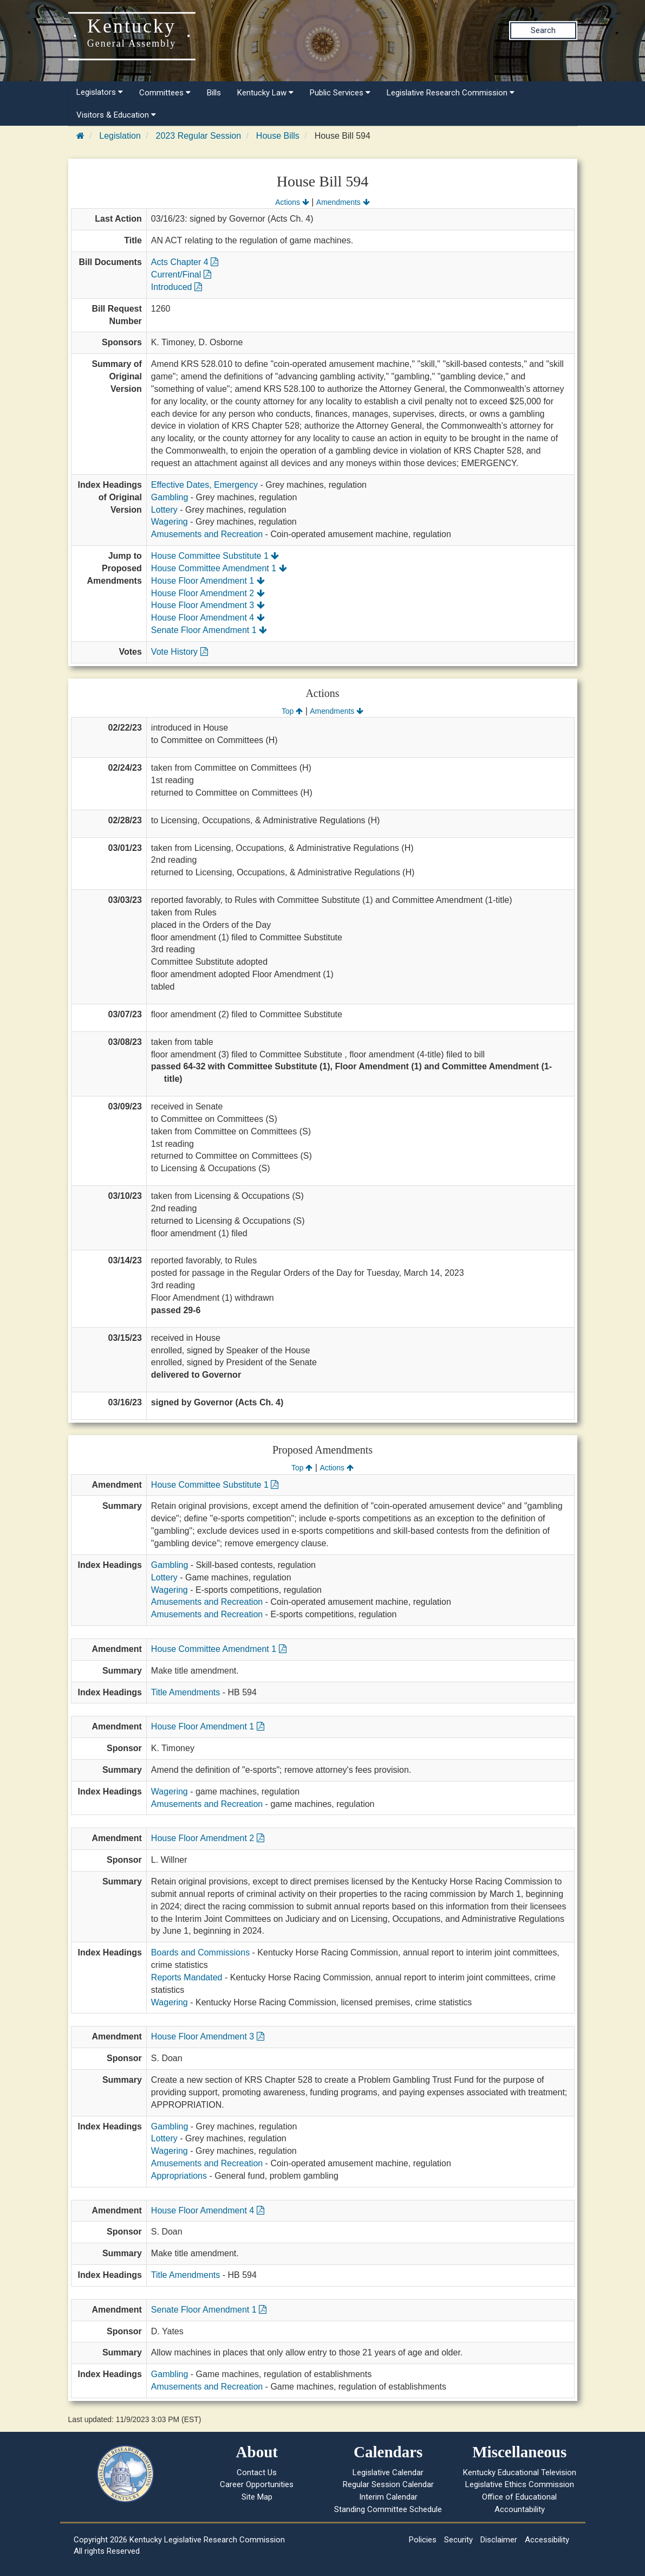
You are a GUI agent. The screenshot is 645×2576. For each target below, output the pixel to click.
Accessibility (547, 2540)
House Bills (277, 135)
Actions (292, 202)
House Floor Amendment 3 (208, 605)
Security (458, 2540)
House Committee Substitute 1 (215, 555)
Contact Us (257, 2472)
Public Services (340, 93)
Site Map (257, 2497)
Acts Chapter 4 (184, 262)
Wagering (169, 521)
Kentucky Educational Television (519, 2472)
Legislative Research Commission (450, 93)
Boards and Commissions (200, 1952)
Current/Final (181, 274)
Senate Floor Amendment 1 (209, 630)
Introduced (176, 287)
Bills (214, 93)
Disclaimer (498, 2540)
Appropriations (179, 2175)
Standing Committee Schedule (388, 2509)
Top (292, 711)
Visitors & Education (116, 115)
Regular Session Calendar (388, 2484)
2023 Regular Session (198, 135)
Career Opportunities (257, 2484)
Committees (165, 93)
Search (543, 30)
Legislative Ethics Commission (519, 2484)
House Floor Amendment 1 (208, 580)
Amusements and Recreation (207, 534)
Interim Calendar (388, 2497)
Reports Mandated (187, 1977)
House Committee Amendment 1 (219, 568)
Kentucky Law (265, 93)
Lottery (164, 509)
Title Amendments (185, 1692)
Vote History (179, 651)
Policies (422, 2540)
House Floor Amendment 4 (208, 617)
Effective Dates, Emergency (204, 484)
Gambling (169, 497)
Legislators (99, 92)
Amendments (343, 202)
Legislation (120, 135)
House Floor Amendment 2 (208, 593)
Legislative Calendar (388, 2472)
